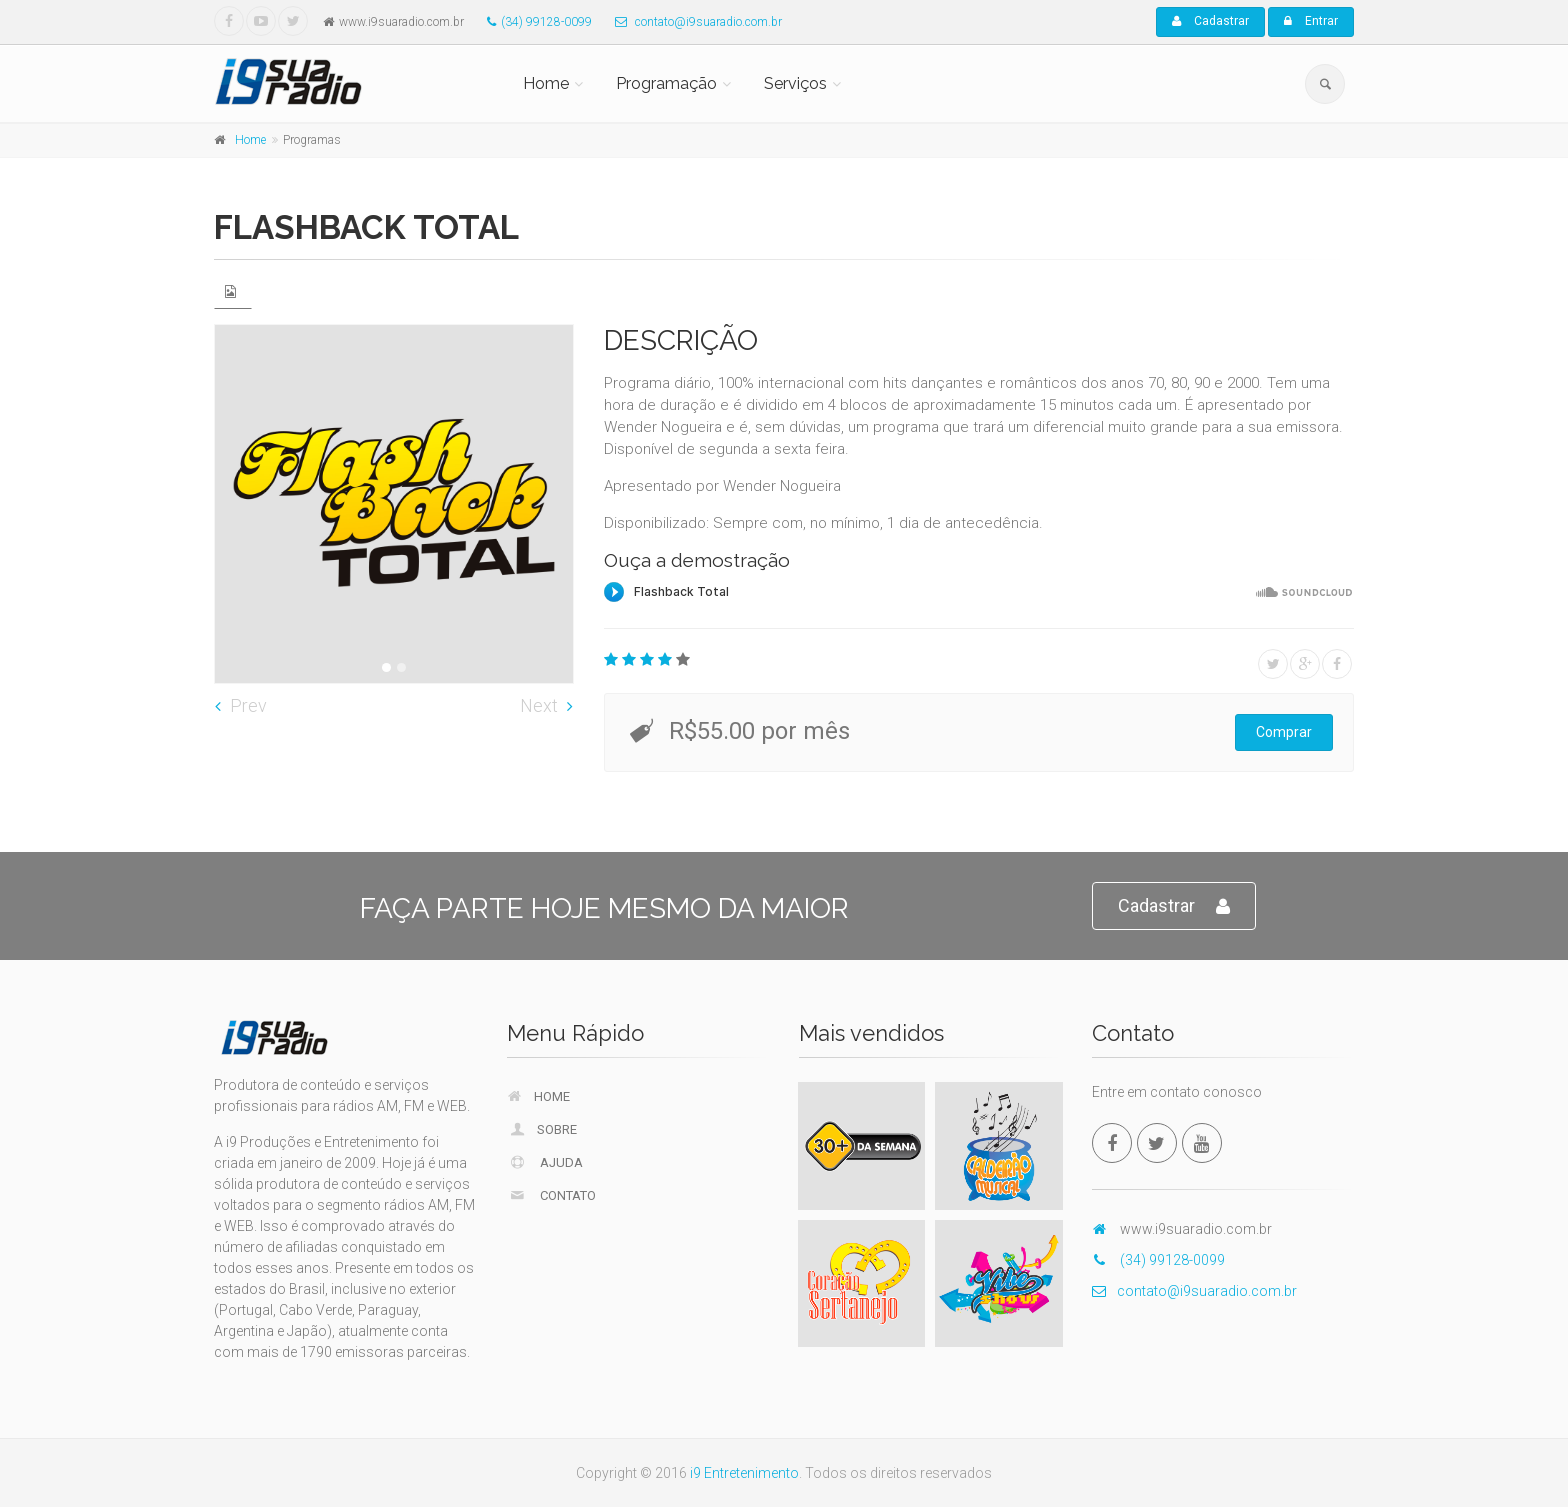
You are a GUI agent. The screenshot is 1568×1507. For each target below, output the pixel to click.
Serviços (795, 83)
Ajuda (546, 1162)
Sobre (543, 1129)
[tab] (233, 291)
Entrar (1311, 21)
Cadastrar (1210, 21)
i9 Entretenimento (744, 1473)
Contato (552, 1195)
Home (546, 83)
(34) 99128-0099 (534, 22)
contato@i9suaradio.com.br (693, 22)
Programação (666, 83)
